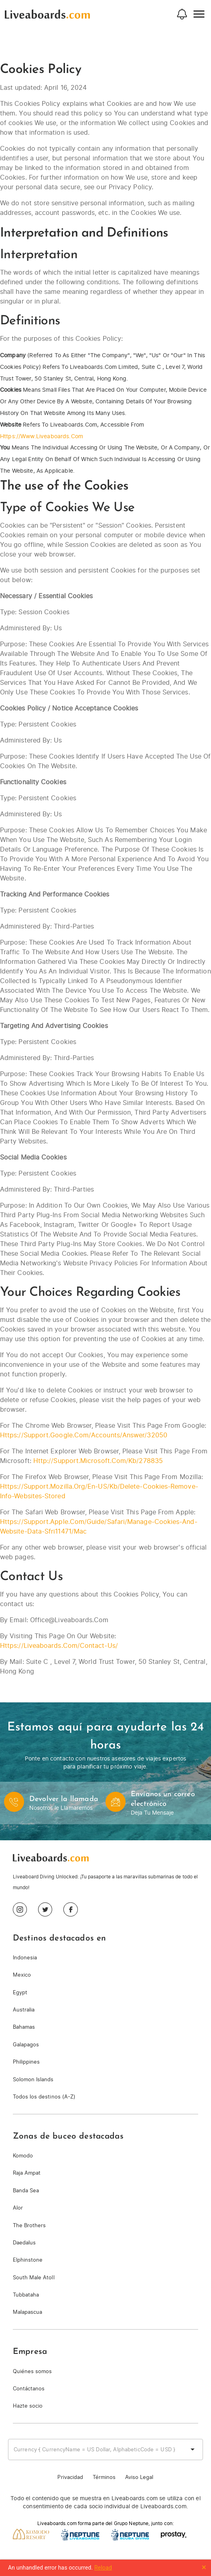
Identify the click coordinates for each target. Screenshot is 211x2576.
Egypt (20, 1992)
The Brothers (29, 2225)
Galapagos (26, 2045)
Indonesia (25, 1958)
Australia (23, 2010)
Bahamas (24, 2027)
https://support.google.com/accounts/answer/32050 (83, 1435)
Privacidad (70, 2477)
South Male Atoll (34, 2277)
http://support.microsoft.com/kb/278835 (98, 1461)
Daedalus (24, 2243)
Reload (103, 2567)
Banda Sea (26, 2190)
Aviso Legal (139, 2477)
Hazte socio (28, 2406)
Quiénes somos (32, 2371)
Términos (104, 2477)
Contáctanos (29, 2389)
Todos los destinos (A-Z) (44, 2097)
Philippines (26, 2062)
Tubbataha (26, 2295)
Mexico (22, 1975)
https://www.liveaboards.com (41, 436)
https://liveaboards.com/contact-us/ (59, 1645)
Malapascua (27, 2312)
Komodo (23, 2156)
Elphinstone (28, 2260)
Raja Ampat (27, 2173)
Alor (18, 2208)
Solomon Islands (33, 2079)
